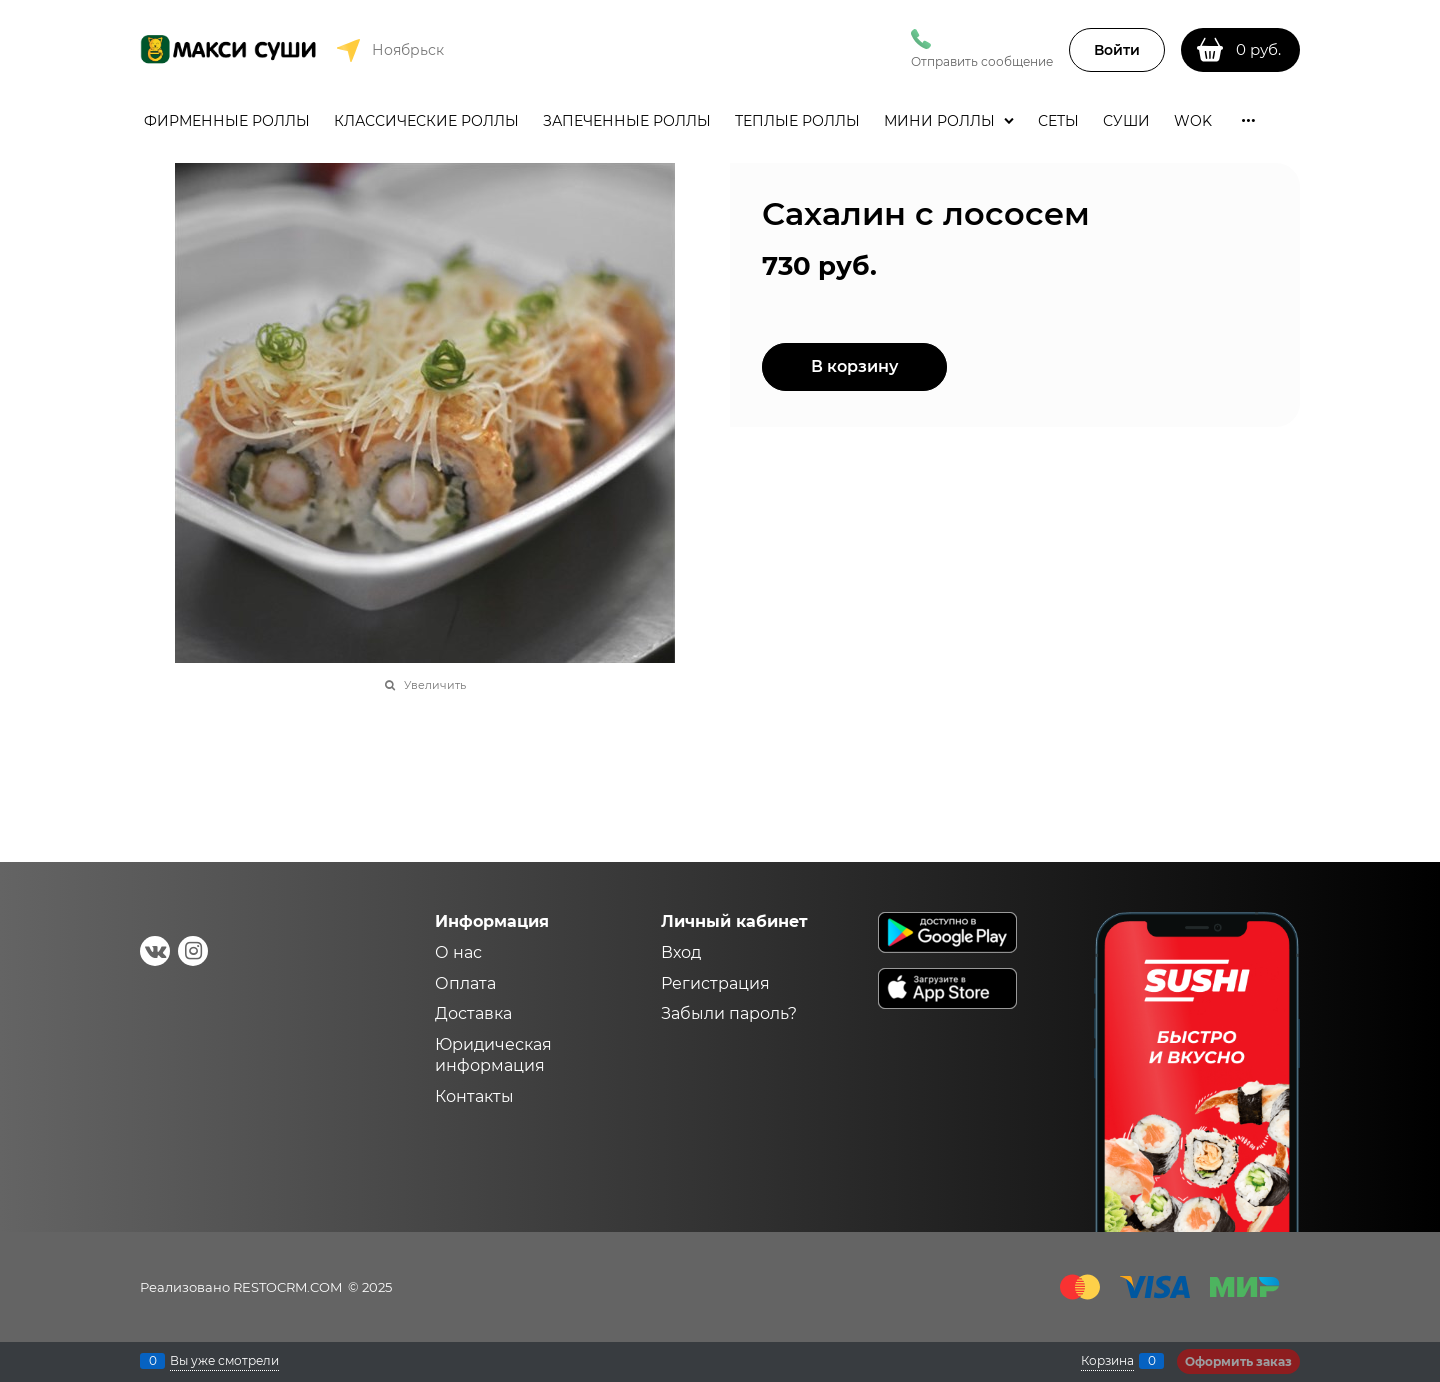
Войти (1117, 50)
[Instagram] (193, 951)
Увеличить (435, 685)
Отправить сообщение (982, 61)
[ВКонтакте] (155, 951)
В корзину (854, 366)
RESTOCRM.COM (287, 1287)
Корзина (1107, 1361)
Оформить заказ (1238, 1361)
